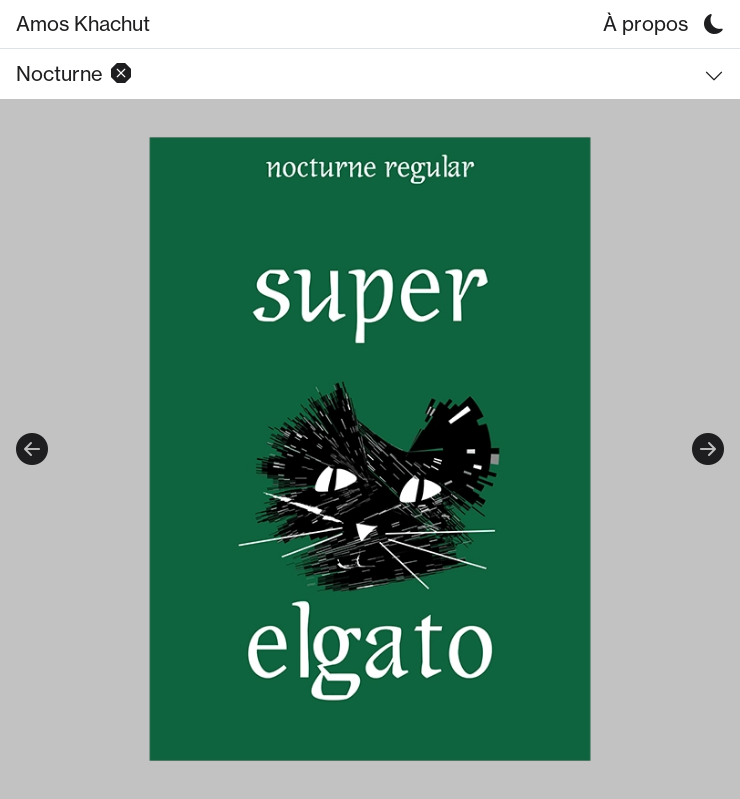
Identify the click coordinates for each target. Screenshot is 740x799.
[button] (712, 74)
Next (708, 449)
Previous (32, 449)
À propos (645, 23)
